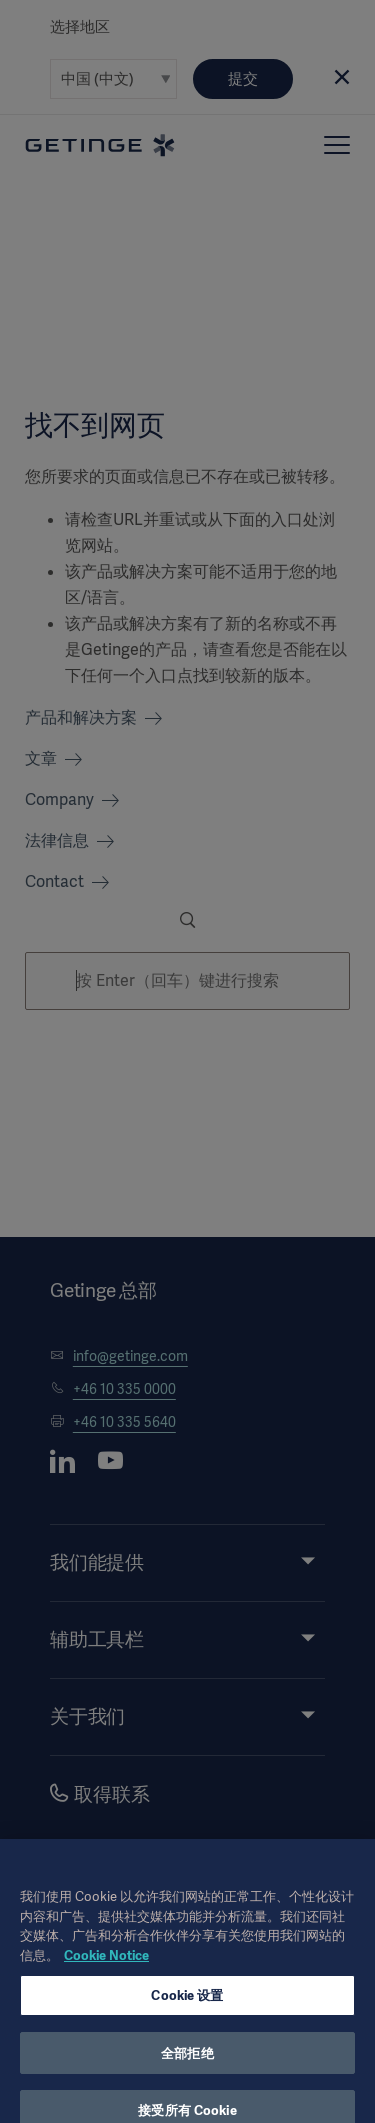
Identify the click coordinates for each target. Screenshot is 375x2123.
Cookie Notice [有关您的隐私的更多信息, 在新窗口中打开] (106, 1970)
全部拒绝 (187, 2068)
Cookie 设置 (187, 2011)
